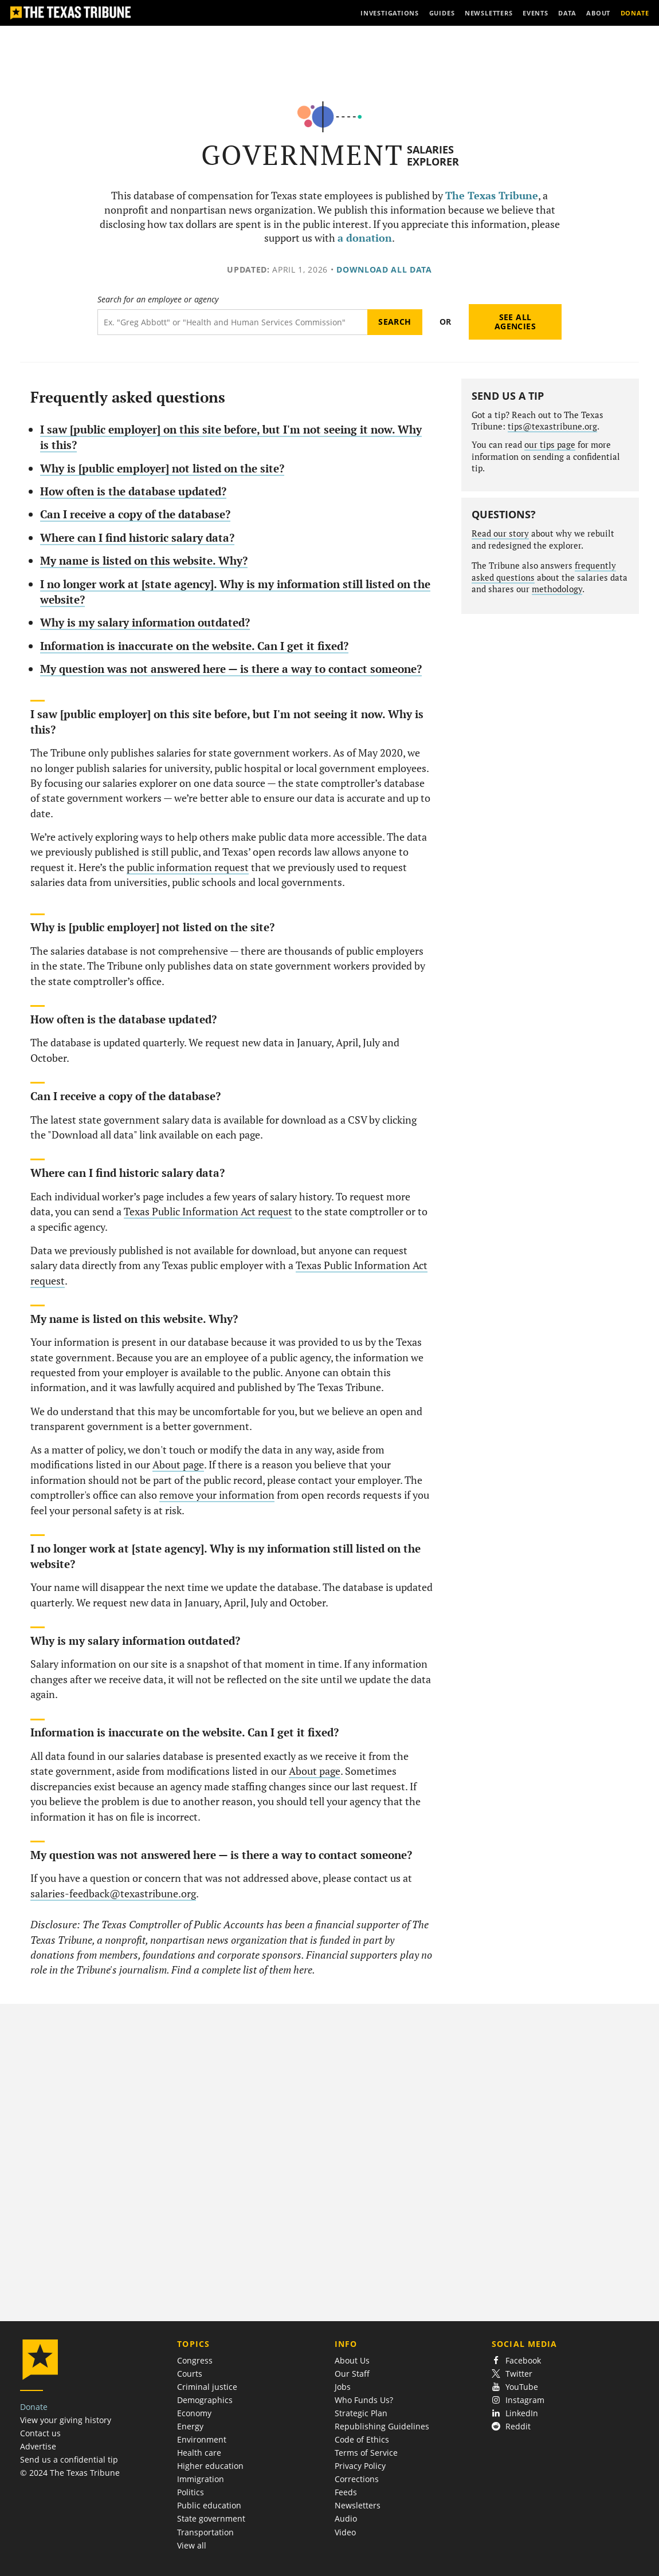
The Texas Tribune (491, 195)
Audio (346, 2518)
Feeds (346, 2492)
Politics (190, 2492)
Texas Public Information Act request (208, 1211)
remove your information (216, 1495)
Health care (199, 2452)
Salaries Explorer (433, 155)
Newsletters (358, 2505)
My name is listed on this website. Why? (144, 560)
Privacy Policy (360, 2465)
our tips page (549, 444)
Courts (189, 2373)
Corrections (357, 2478)
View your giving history (65, 2419)
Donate (34, 2406)
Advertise (38, 2446)
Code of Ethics (362, 2439)
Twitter (512, 2373)
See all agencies (515, 322)
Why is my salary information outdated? (145, 622)
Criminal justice (207, 2386)
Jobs (343, 2386)
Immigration (200, 2478)
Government (302, 155)
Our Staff (352, 2373)
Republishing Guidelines (382, 2426)
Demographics (205, 2399)
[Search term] (232, 322)
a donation (365, 238)
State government (211, 2518)
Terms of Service (366, 2452)
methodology (557, 589)
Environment (201, 2439)
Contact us (40, 2433)
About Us (352, 2360)
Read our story (500, 533)
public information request (188, 867)
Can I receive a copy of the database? (135, 514)
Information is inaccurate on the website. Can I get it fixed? (194, 646)
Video (345, 2532)
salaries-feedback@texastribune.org (113, 1893)
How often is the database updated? (133, 491)
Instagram (518, 2399)
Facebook (516, 2360)
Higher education (210, 2465)
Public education (209, 2505)
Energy (190, 2426)
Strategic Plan (361, 2413)
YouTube (515, 2386)
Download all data (384, 269)
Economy (194, 2413)
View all (191, 2545)
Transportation (205, 2532)
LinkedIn (515, 2413)
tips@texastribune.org (552, 426)
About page (178, 1464)
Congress (195, 2360)
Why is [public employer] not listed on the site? (162, 468)
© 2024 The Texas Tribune (70, 2472)
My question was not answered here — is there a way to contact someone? (231, 668)
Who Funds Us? (364, 2399)
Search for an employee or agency (157, 299)
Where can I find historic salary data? (137, 537)
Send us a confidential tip (69, 2459)
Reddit (511, 2426)
